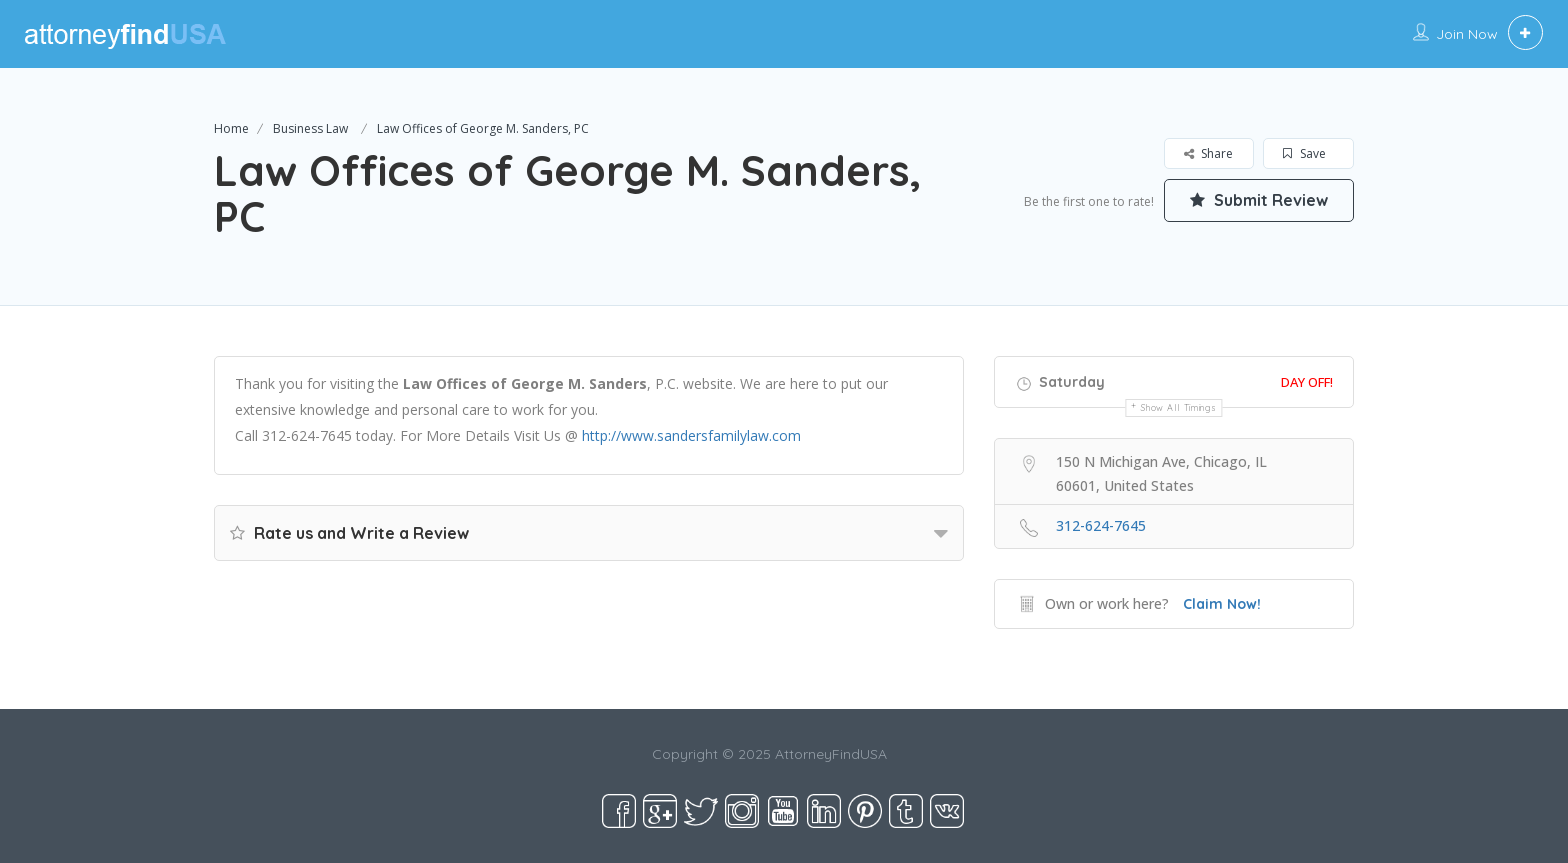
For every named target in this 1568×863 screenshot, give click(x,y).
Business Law (310, 128)
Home (231, 128)
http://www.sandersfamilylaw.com (691, 435)
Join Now (1467, 34)
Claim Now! (1222, 604)
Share (1208, 153)
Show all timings (1178, 407)
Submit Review (1259, 200)
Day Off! (1307, 382)
